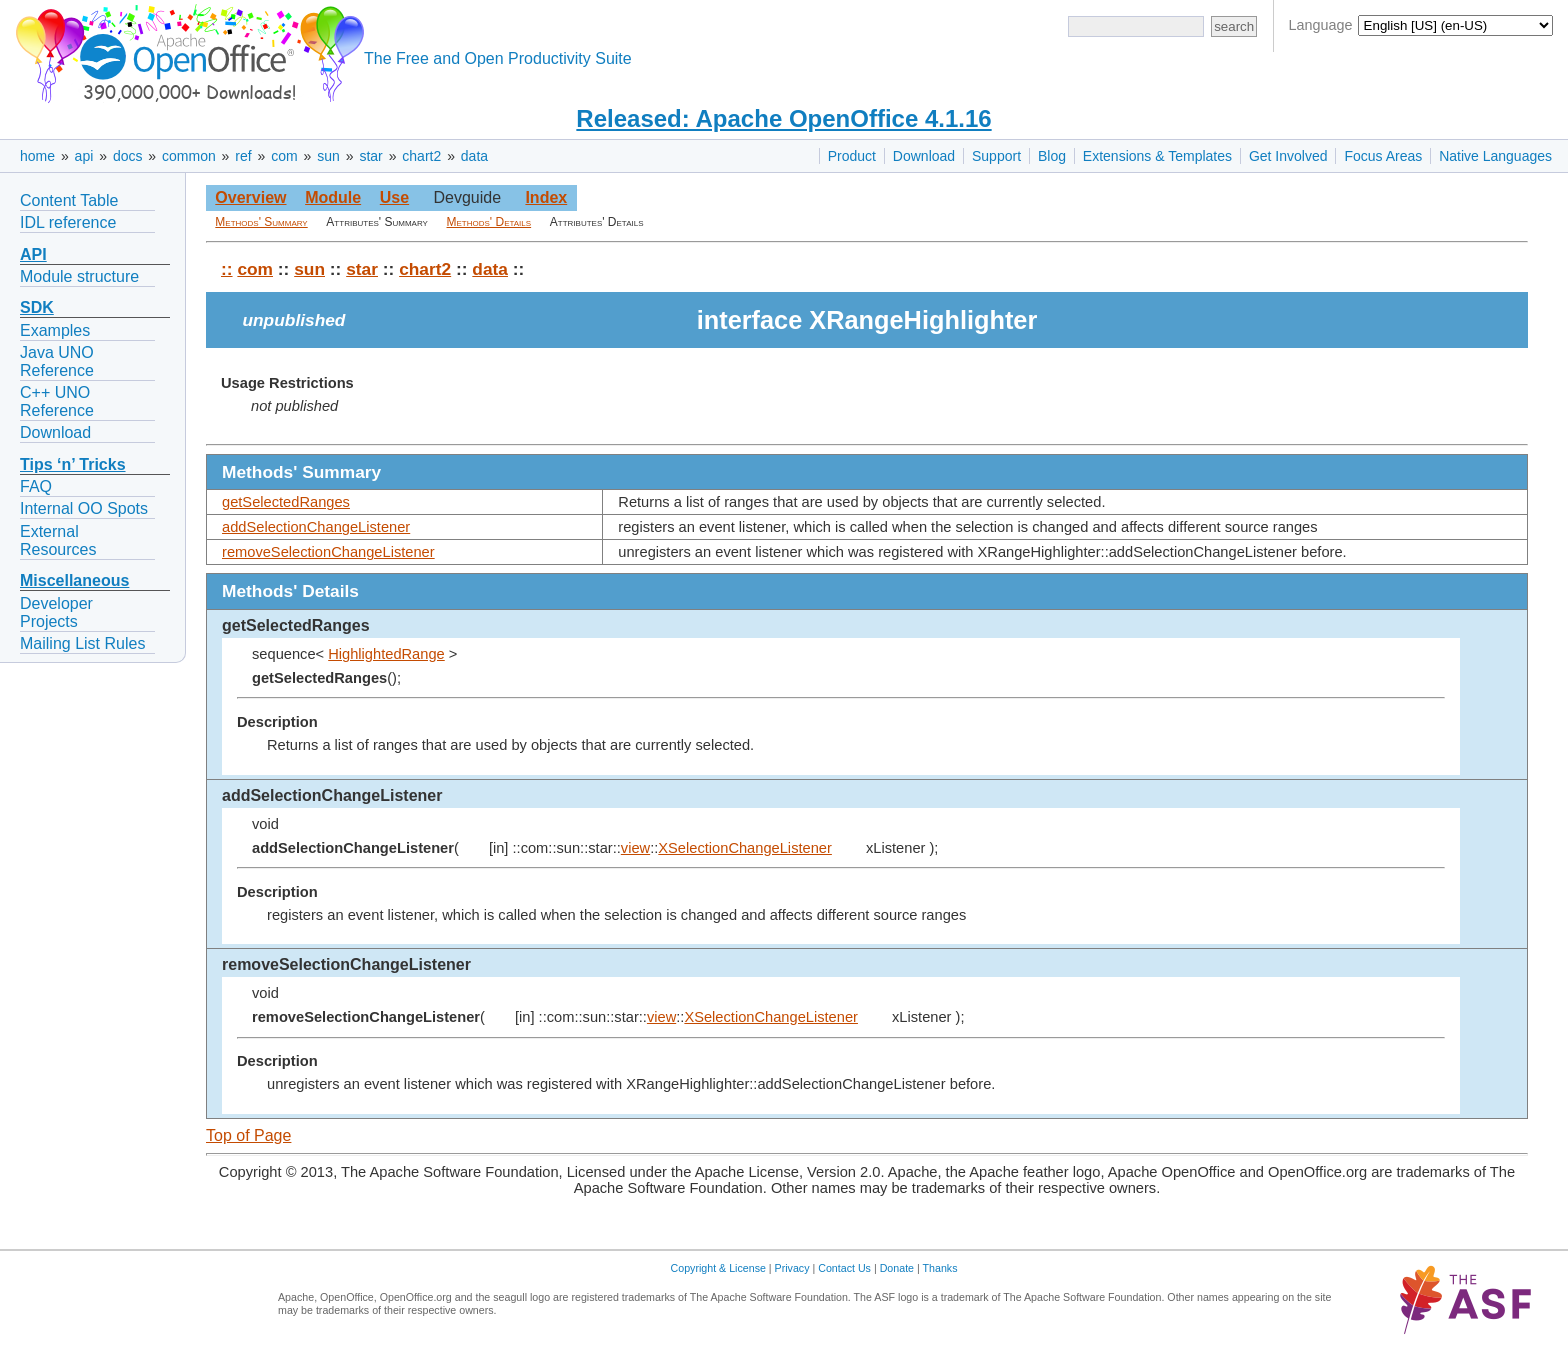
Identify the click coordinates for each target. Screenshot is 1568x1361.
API (33, 254)
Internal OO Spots (84, 508)
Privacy (792, 1268)
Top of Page (248, 1135)
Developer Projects (56, 612)
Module (333, 197)
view (635, 848)
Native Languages (1495, 156)
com (284, 156)
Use (394, 197)
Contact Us (844, 1268)
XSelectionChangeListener (745, 848)
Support (996, 156)
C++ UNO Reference (57, 401)
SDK (37, 307)
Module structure (79, 276)
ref (243, 156)
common (189, 156)
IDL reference (68, 222)
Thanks (940, 1268)
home (37, 156)
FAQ (36, 486)
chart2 (421, 156)
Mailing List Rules (82, 643)
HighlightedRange (386, 654)
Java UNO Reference (57, 361)
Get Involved (1288, 156)
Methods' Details (489, 222)
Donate (897, 1268)
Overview (250, 197)
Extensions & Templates (1157, 156)
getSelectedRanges (286, 502)
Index (546, 197)
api (84, 156)
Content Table (69, 200)
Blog (1052, 156)
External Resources (58, 540)
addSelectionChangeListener (316, 527)
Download (924, 156)
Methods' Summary (261, 222)
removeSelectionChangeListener (328, 552)
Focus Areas (1383, 156)
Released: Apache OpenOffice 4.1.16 (783, 118)
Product (852, 156)
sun (328, 156)
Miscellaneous (74, 580)
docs (128, 156)
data (474, 156)
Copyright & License (718, 1268)
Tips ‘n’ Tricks (73, 464)
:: (227, 269)
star (370, 156)
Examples (55, 330)
